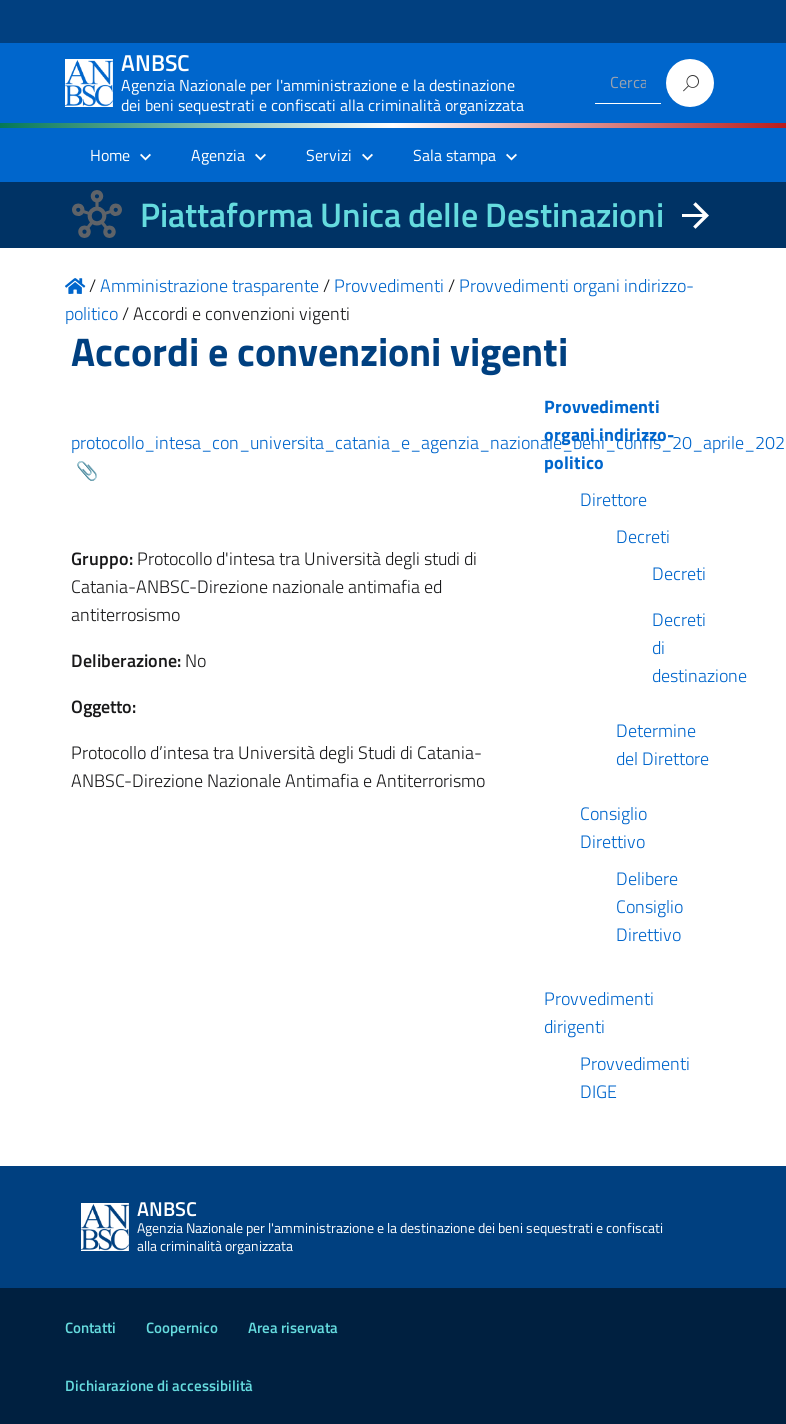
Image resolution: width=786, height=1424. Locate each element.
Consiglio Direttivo (613, 827)
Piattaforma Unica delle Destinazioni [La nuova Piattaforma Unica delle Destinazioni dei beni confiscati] (402, 214)
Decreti (643, 536)
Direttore (613, 499)
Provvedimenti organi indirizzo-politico (609, 434)
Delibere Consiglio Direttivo (649, 906)
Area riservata (293, 1327)
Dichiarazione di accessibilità (159, 1385)
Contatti (90, 1327)
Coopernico (182, 1327)
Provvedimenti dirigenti (599, 1012)
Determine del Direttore (662, 744)
